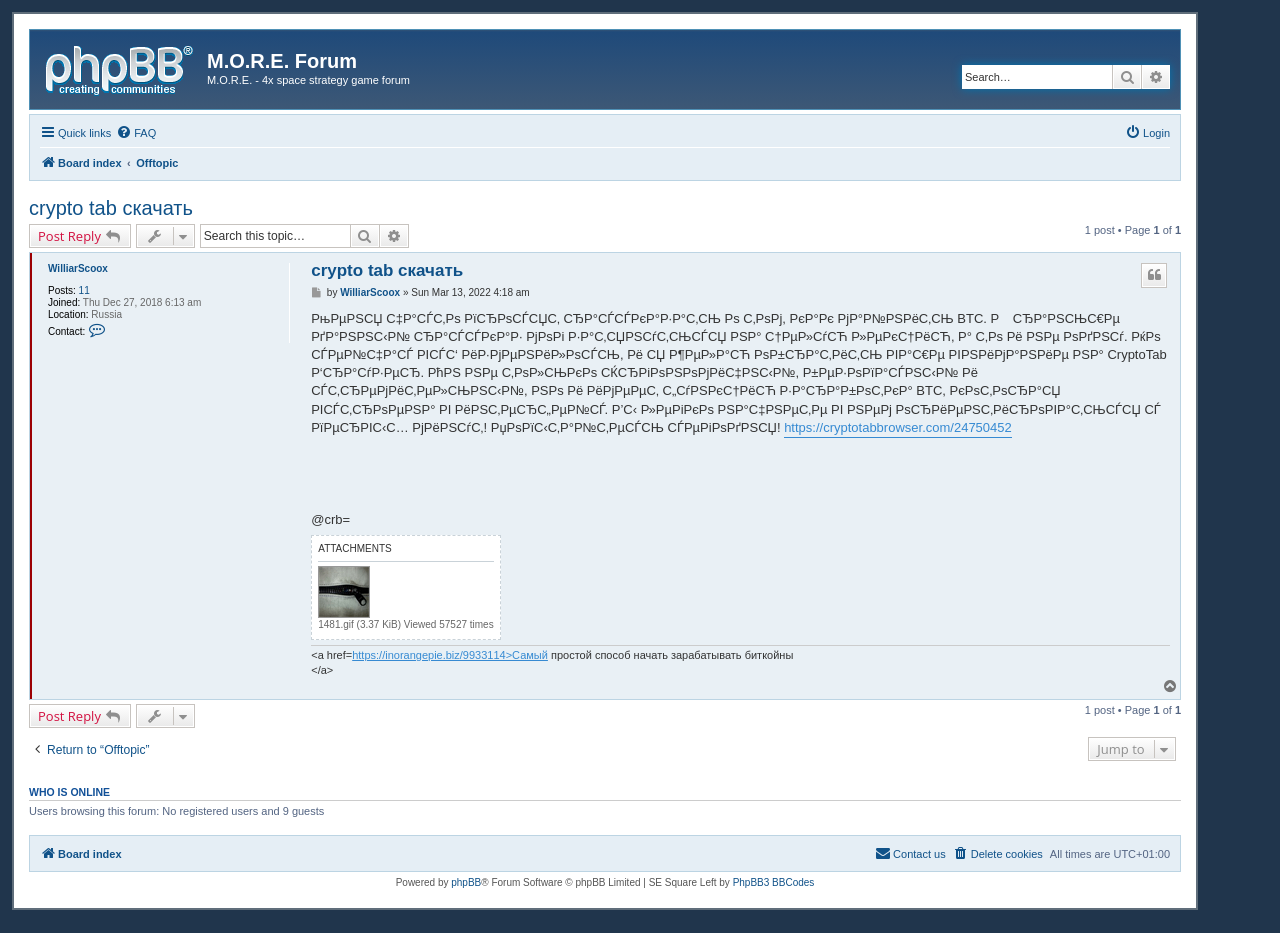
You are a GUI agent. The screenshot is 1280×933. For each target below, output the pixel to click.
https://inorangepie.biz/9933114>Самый (450, 655)
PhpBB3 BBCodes (774, 882)
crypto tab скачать (111, 208)
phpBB (466, 882)
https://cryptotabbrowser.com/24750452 (898, 427)
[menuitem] (136, 133)
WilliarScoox (78, 268)
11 (84, 290)
